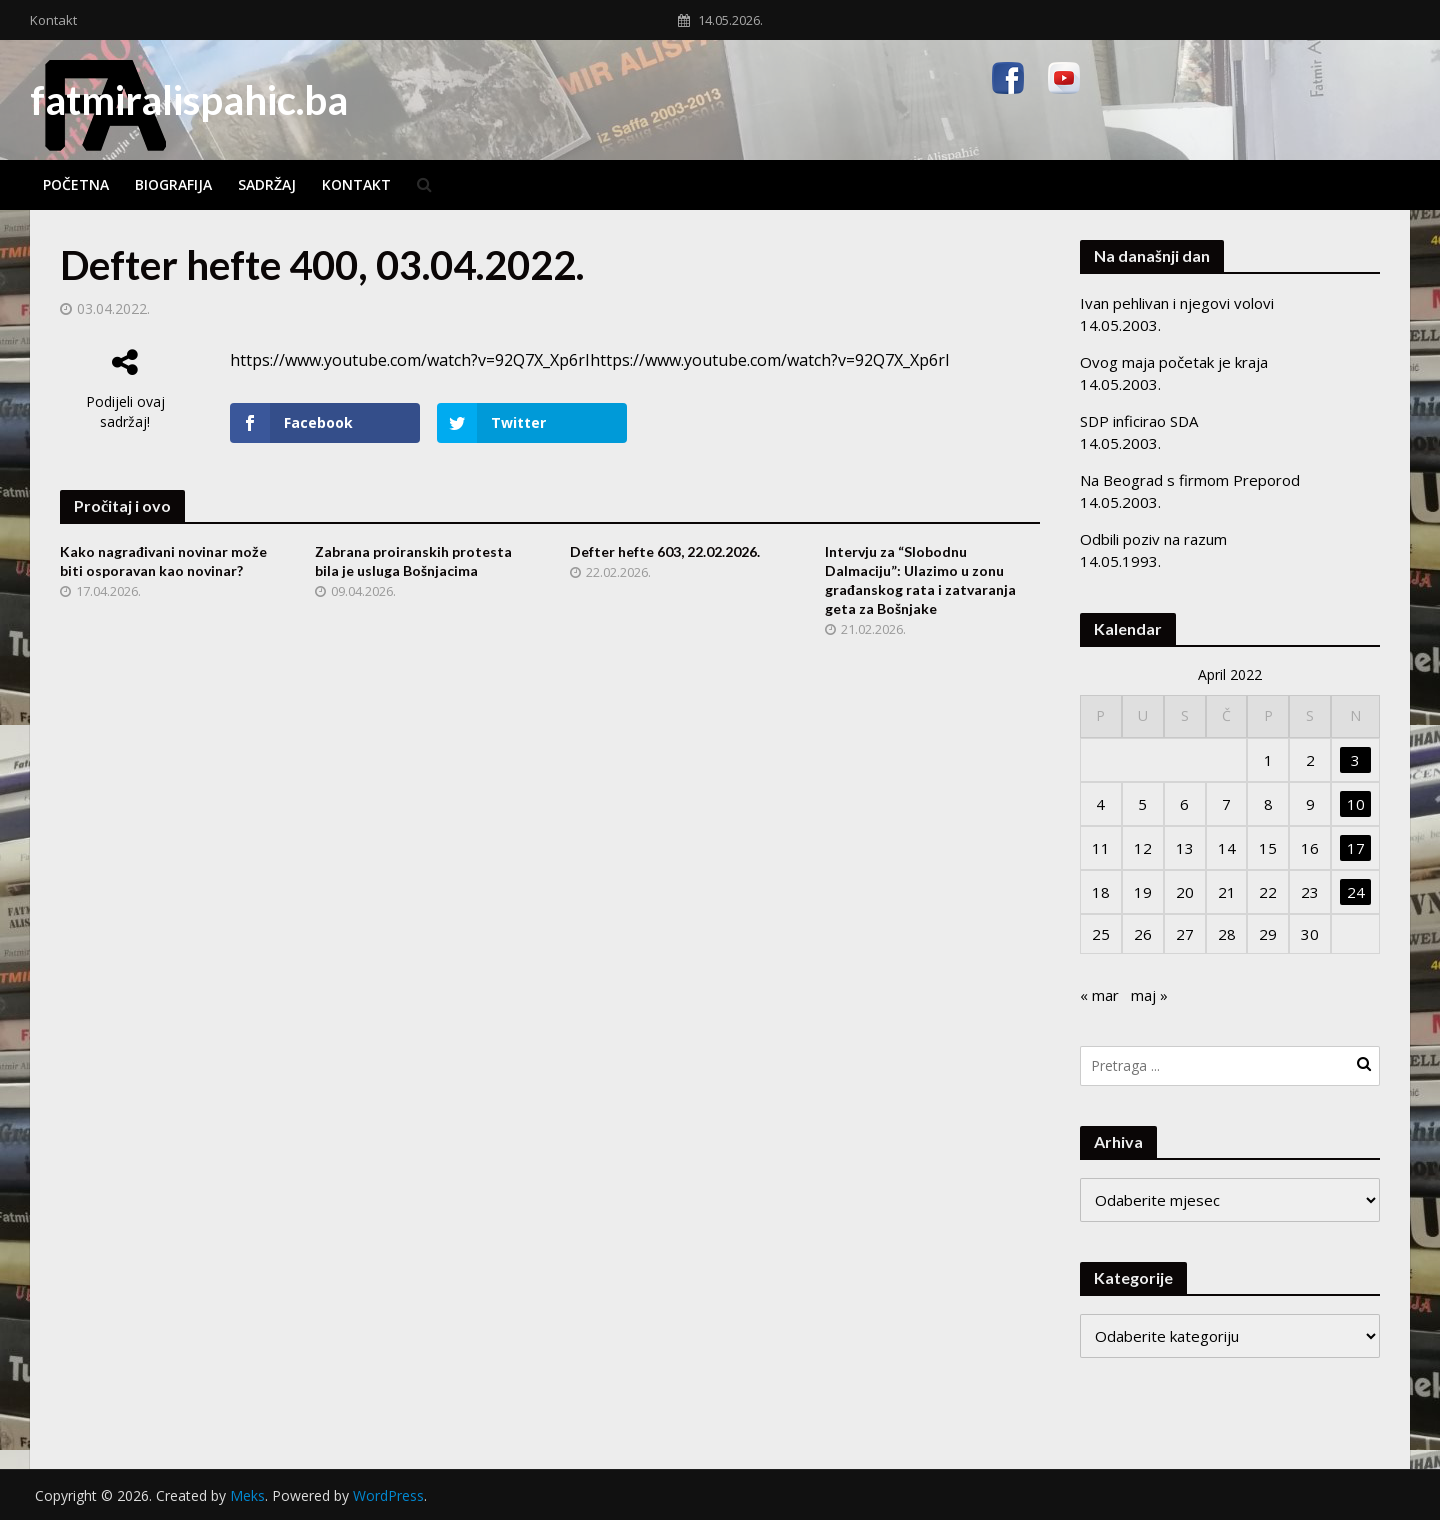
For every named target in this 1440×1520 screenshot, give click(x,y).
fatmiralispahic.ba (189, 100)
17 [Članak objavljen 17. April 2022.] (1356, 848)
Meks (247, 1495)
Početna (76, 184)
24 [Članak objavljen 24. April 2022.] (1356, 892)
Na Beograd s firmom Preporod (1190, 480)
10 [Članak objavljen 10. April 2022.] (1356, 804)
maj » (1149, 995)
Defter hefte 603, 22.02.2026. (665, 551)
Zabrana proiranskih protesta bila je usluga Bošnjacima (413, 561)
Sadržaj (267, 184)
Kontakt (53, 20)
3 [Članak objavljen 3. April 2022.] (1355, 760)
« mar (1099, 995)
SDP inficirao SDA (1139, 421)
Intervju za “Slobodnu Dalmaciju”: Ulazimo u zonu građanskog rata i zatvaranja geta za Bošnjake (920, 580)
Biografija (173, 184)
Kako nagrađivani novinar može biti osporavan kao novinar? (163, 561)
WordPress (388, 1495)
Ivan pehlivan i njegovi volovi (1177, 303)
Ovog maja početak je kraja (1174, 362)
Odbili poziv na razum (1153, 539)
